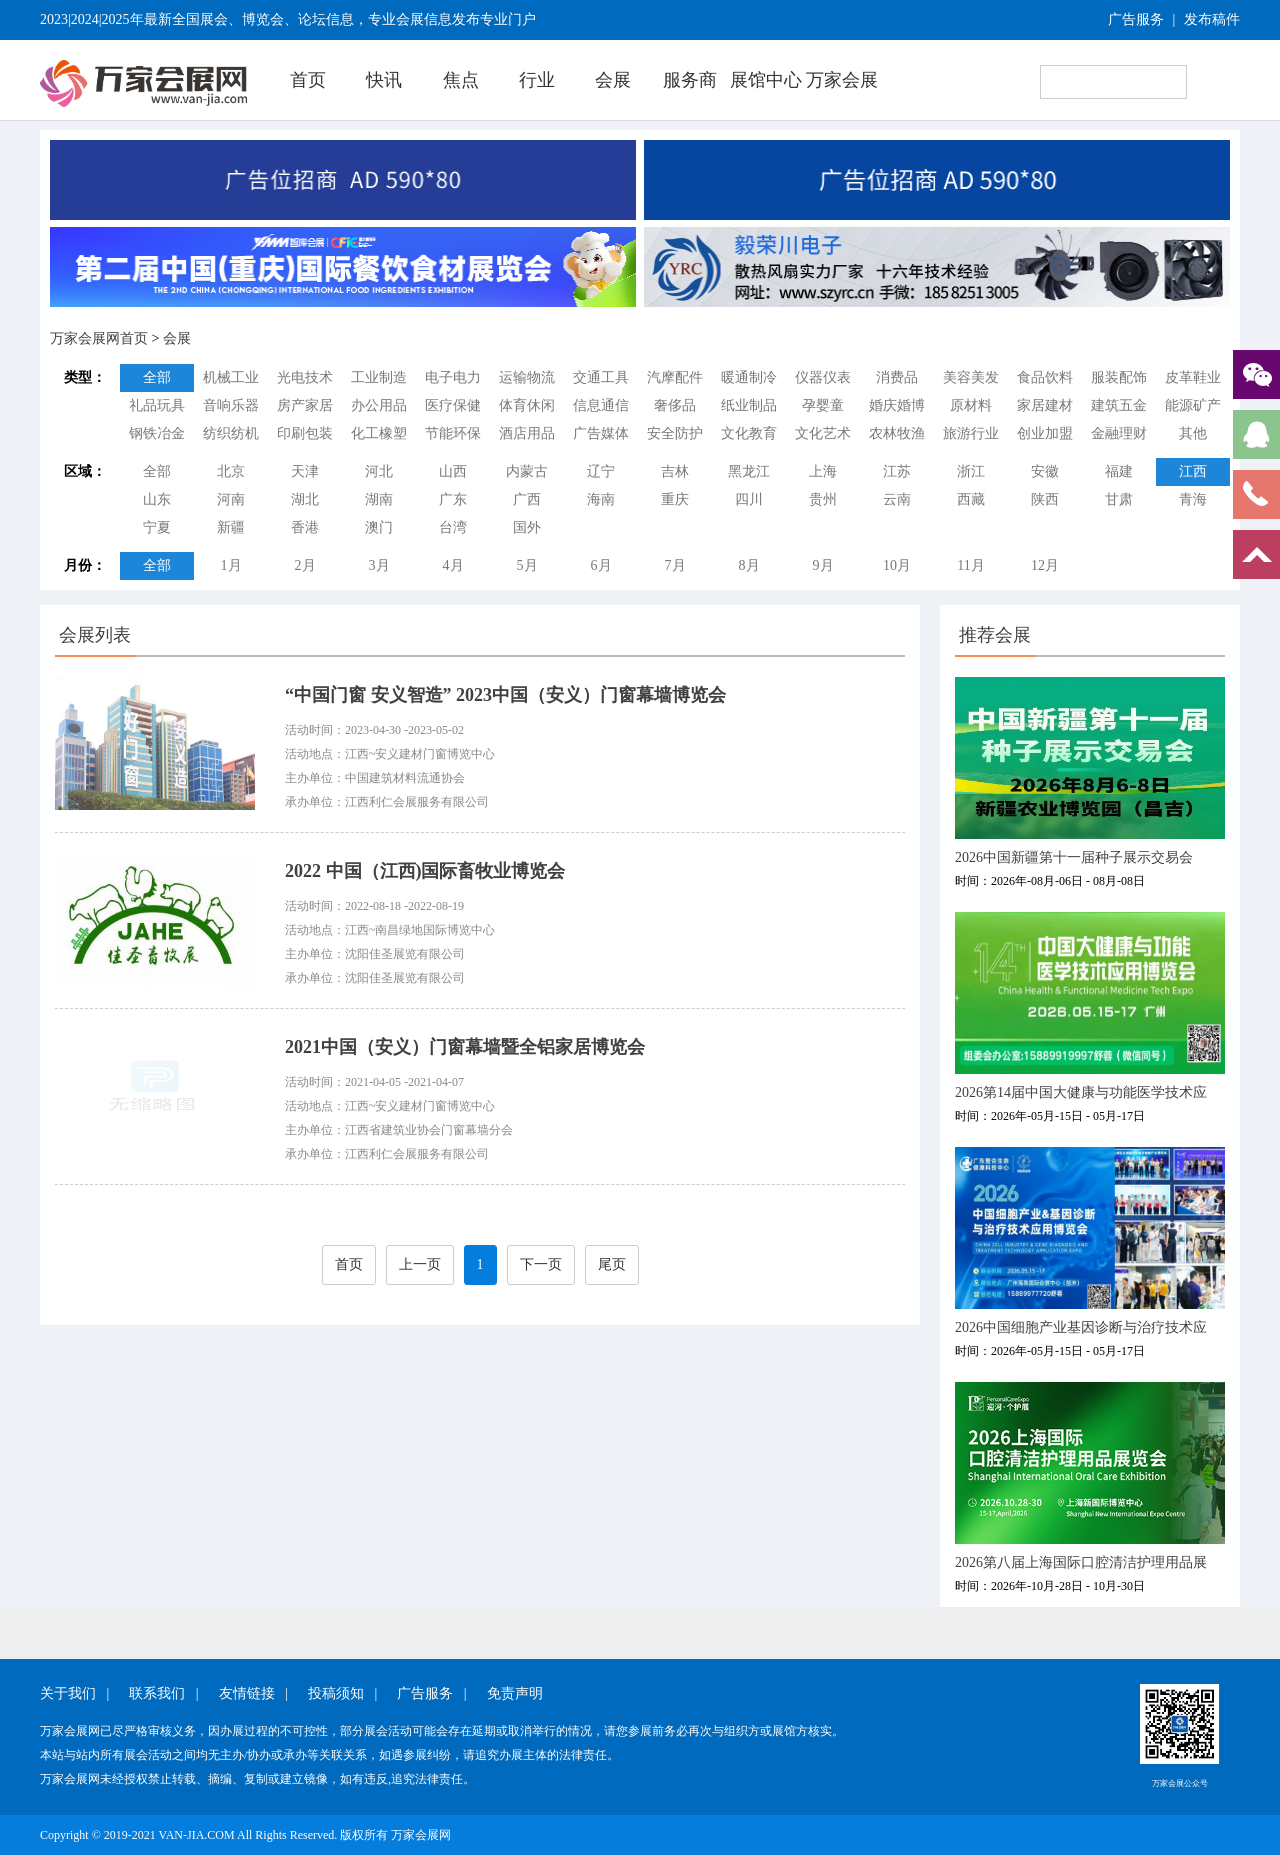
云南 (897, 499)
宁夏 (157, 527)
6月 (601, 565)
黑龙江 (749, 471)
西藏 (971, 499)
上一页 (420, 1264)
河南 (231, 499)
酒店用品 (527, 433)
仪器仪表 (823, 377)
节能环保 (453, 433)
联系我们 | (163, 1693)
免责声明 (515, 1693)
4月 (453, 565)
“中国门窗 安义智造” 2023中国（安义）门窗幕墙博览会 (505, 695)
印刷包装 (305, 433)
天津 (305, 471)
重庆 (675, 499)
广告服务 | (431, 1693)
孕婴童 (823, 405)
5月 (527, 565)
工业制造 (379, 377)
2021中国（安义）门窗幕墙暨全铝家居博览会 (465, 1047)
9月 (823, 565)
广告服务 (1136, 19)
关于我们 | (74, 1693)
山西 (453, 471)
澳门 (379, 527)
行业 (537, 80)
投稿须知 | (342, 1693)
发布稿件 (1212, 19)
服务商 (690, 80)
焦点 (461, 80)
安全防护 (675, 433)
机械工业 (231, 377)
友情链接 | (253, 1693)
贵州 (823, 499)
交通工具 (601, 377)
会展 (613, 80)
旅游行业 (971, 433)
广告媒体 (601, 433)
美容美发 (971, 377)
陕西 (1045, 499)
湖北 (305, 499)
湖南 (379, 499)
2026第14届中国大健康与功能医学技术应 (1081, 1092)
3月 (379, 565)
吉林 (675, 471)
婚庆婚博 (897, 405)
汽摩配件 (675, 377)
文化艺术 (823, 433)
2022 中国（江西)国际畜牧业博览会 (425, 871)
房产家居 (305, 405)
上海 (823, 471)
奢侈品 (675, 405)
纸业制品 (749, 405)
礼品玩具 (157, 405)
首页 (308, 80)
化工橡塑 (379, 433)
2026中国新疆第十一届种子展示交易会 (1074, 857)
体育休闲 (527, 405)
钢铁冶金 (157, 433)
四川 (749, 499)
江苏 (897, 471)
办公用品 (379, 405)
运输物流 (527, 377)
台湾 (453, 527)
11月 (970, 565)
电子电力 (453, 377)
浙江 (971, 471)
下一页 (541, 1264)
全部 (157, 377)
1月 (231, 565)
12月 (1045, 565)
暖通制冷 (749, 377)
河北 (379, 471)
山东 (157, 499)
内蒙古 (527, 471)
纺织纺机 (231, 433)
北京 (231, 471)
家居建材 (1045, 405)
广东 (453, 499)
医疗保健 (453, 405)
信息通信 (601, 405)
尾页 (612, 1264)
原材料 (971, 405)
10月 (897, 565)
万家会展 (842, 80)
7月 (675, 565)
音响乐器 (231, 405)
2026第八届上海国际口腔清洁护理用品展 (1081, 1562)
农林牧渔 (897, 433)
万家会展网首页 (99, 338)
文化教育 (749, 433)
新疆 (231, 527)
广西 (527, 499)
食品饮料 (1045, 377)
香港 (305, 527)
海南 (601, 499)
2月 (305, 565)
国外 (527, 527)
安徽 (1045, 471)
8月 (749, 565)
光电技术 (305, 377)
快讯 (384, 80)
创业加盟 (1045, 433)
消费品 (897, 377)
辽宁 (601, 471)
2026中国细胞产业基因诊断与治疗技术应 (1081, 1327)
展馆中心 (766, 80)
